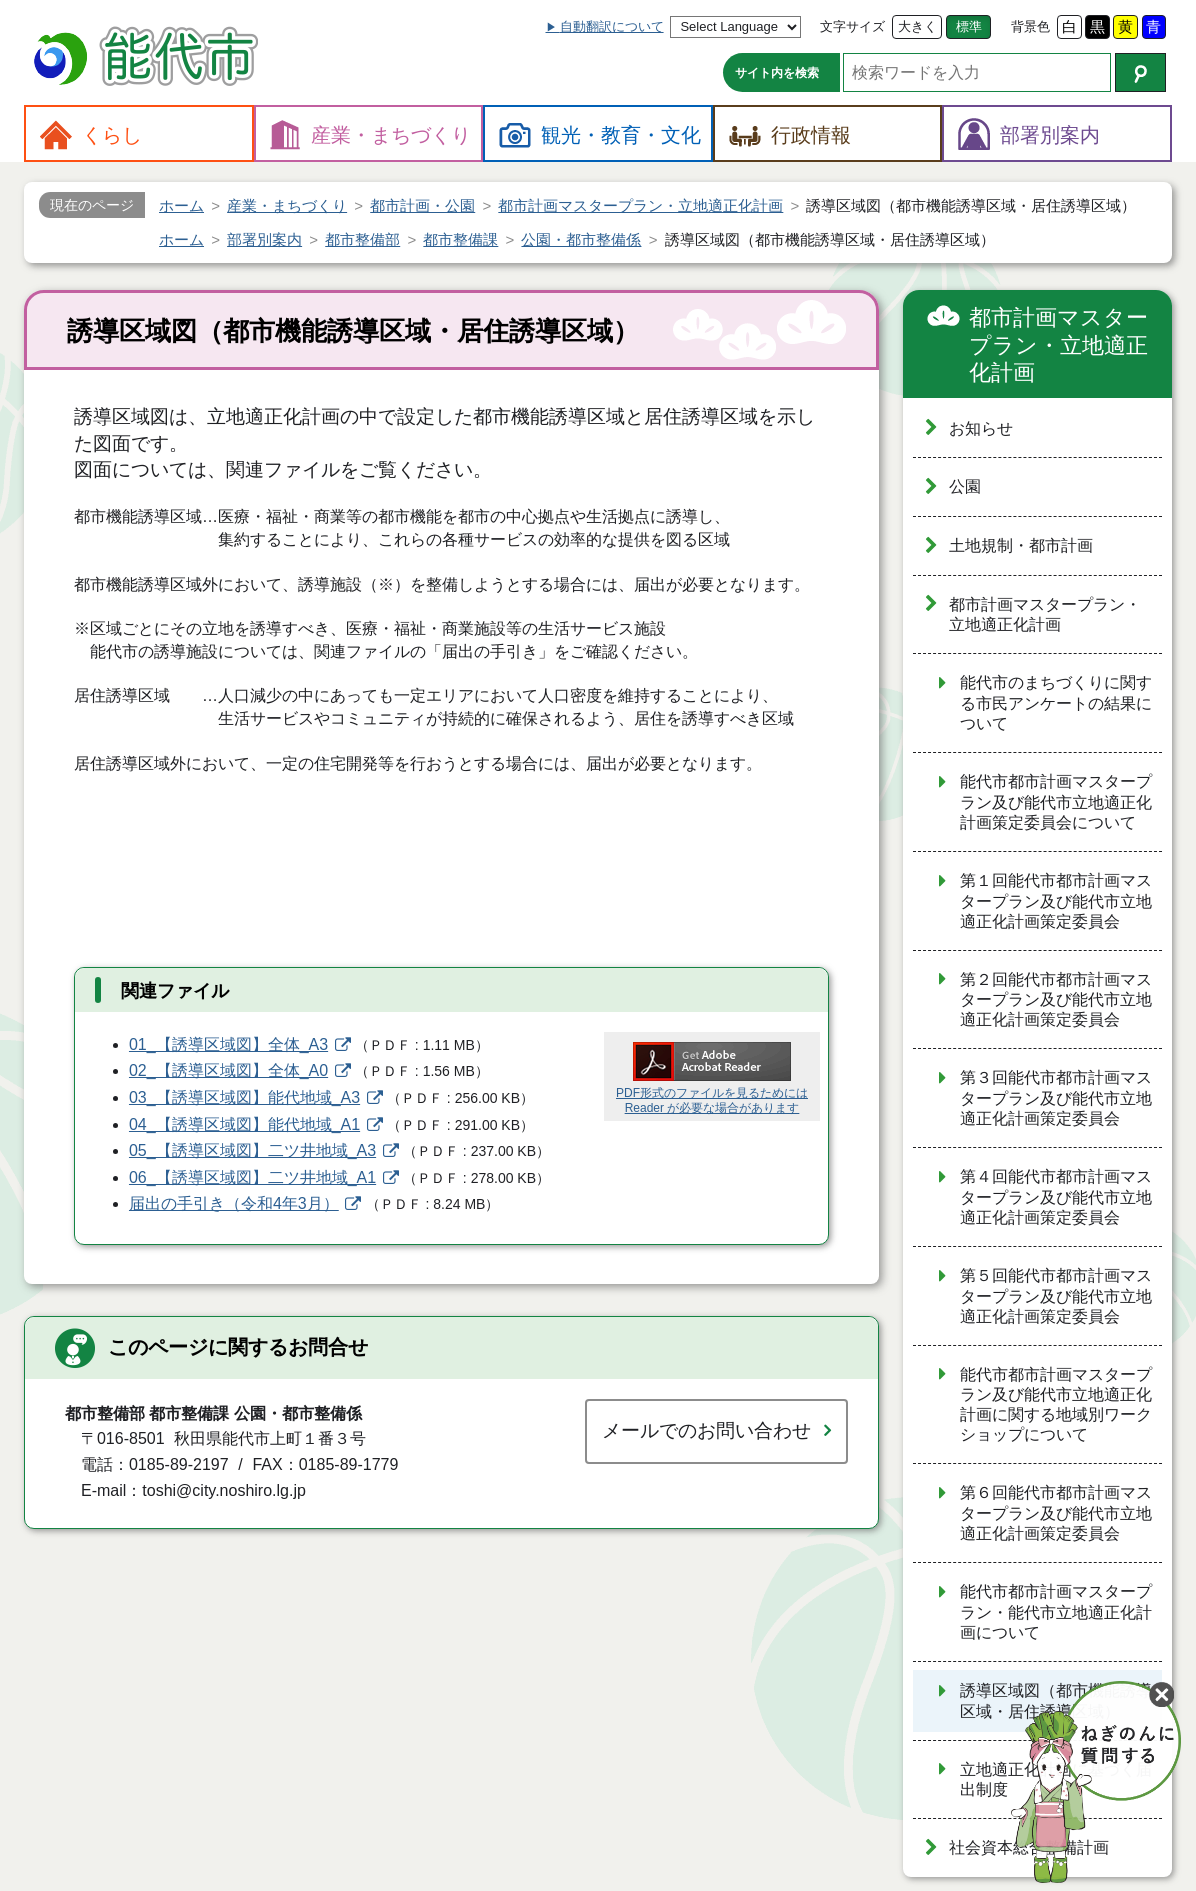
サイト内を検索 (777, 73)
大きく (917, 26)
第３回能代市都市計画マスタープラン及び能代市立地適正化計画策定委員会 (1056, 1098)
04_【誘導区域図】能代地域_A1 (244, 1124)
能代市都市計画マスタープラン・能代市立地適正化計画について (1056, 1612)
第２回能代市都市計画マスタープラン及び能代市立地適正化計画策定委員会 (1056, 1000)
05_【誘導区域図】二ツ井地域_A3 (252, 1150)
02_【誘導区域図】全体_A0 (228, 1070)
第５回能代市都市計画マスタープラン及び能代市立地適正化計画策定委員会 (1056, 1296)
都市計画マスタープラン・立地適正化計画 (1058, 345)
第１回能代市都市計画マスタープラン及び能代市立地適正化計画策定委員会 (1056, 901)
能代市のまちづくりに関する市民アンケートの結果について (1056, 703)
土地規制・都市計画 (1021, 545)
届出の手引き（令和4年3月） (234, 1203)
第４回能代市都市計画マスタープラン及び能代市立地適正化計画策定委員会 (1056, 1197)
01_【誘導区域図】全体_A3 (228, 1044)
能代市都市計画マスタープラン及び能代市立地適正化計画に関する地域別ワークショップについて (1056, 1405)
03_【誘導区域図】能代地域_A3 (244, 1097)
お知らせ (981, 428)
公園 (965, 486)
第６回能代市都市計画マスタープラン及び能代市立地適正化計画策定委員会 (1056, 1513)
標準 (969, 26)
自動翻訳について (612, 26)
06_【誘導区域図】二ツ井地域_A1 (252, 1177)
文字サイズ (852, 26)
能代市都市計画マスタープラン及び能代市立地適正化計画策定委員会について (1056, 802)
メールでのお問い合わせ (706, 1430)
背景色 (1030, 26)
